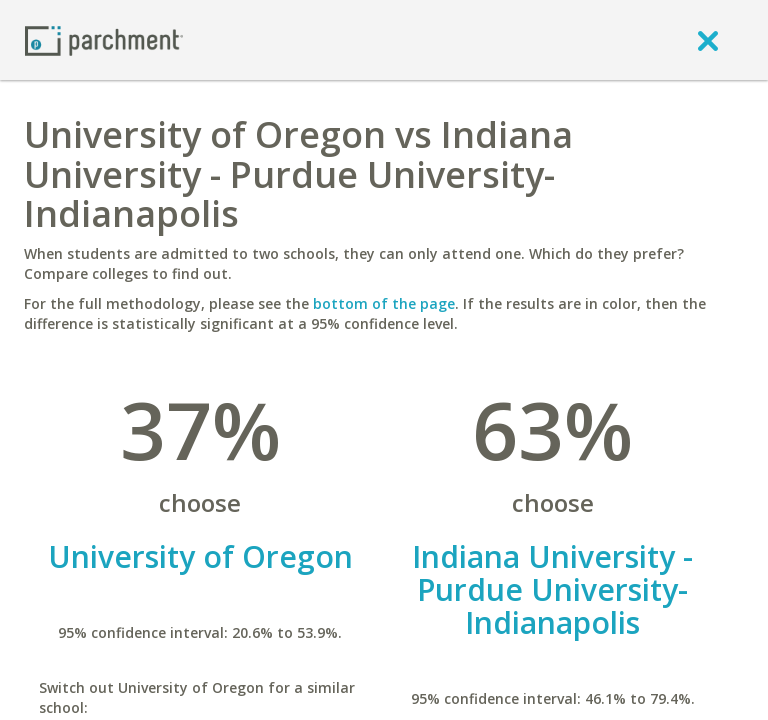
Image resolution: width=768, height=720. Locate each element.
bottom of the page (384, 303)
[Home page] (104, 39)
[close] (708, 40)
